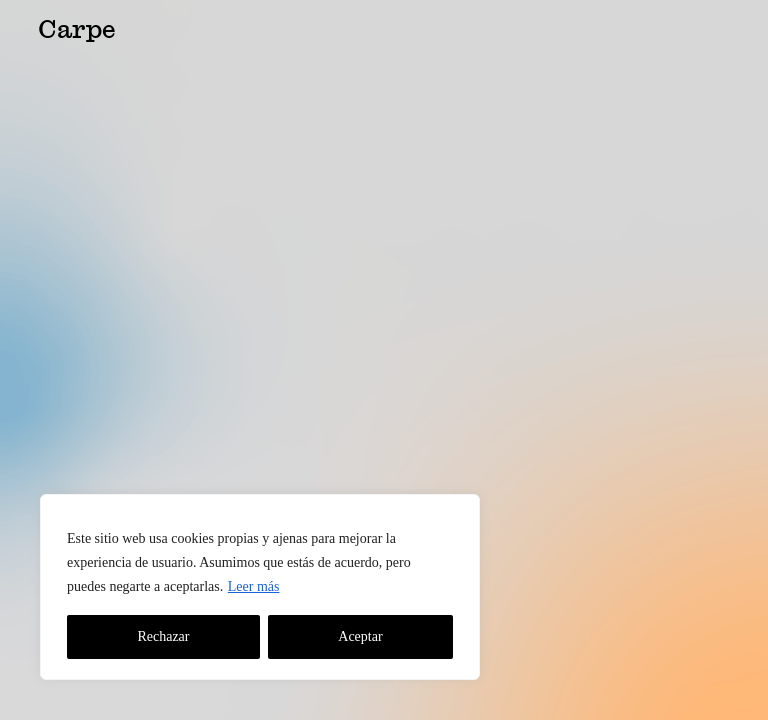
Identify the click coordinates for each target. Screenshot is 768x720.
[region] (260, 587)
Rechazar (163, 636)
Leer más (254, 586)
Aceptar (360, 636)
